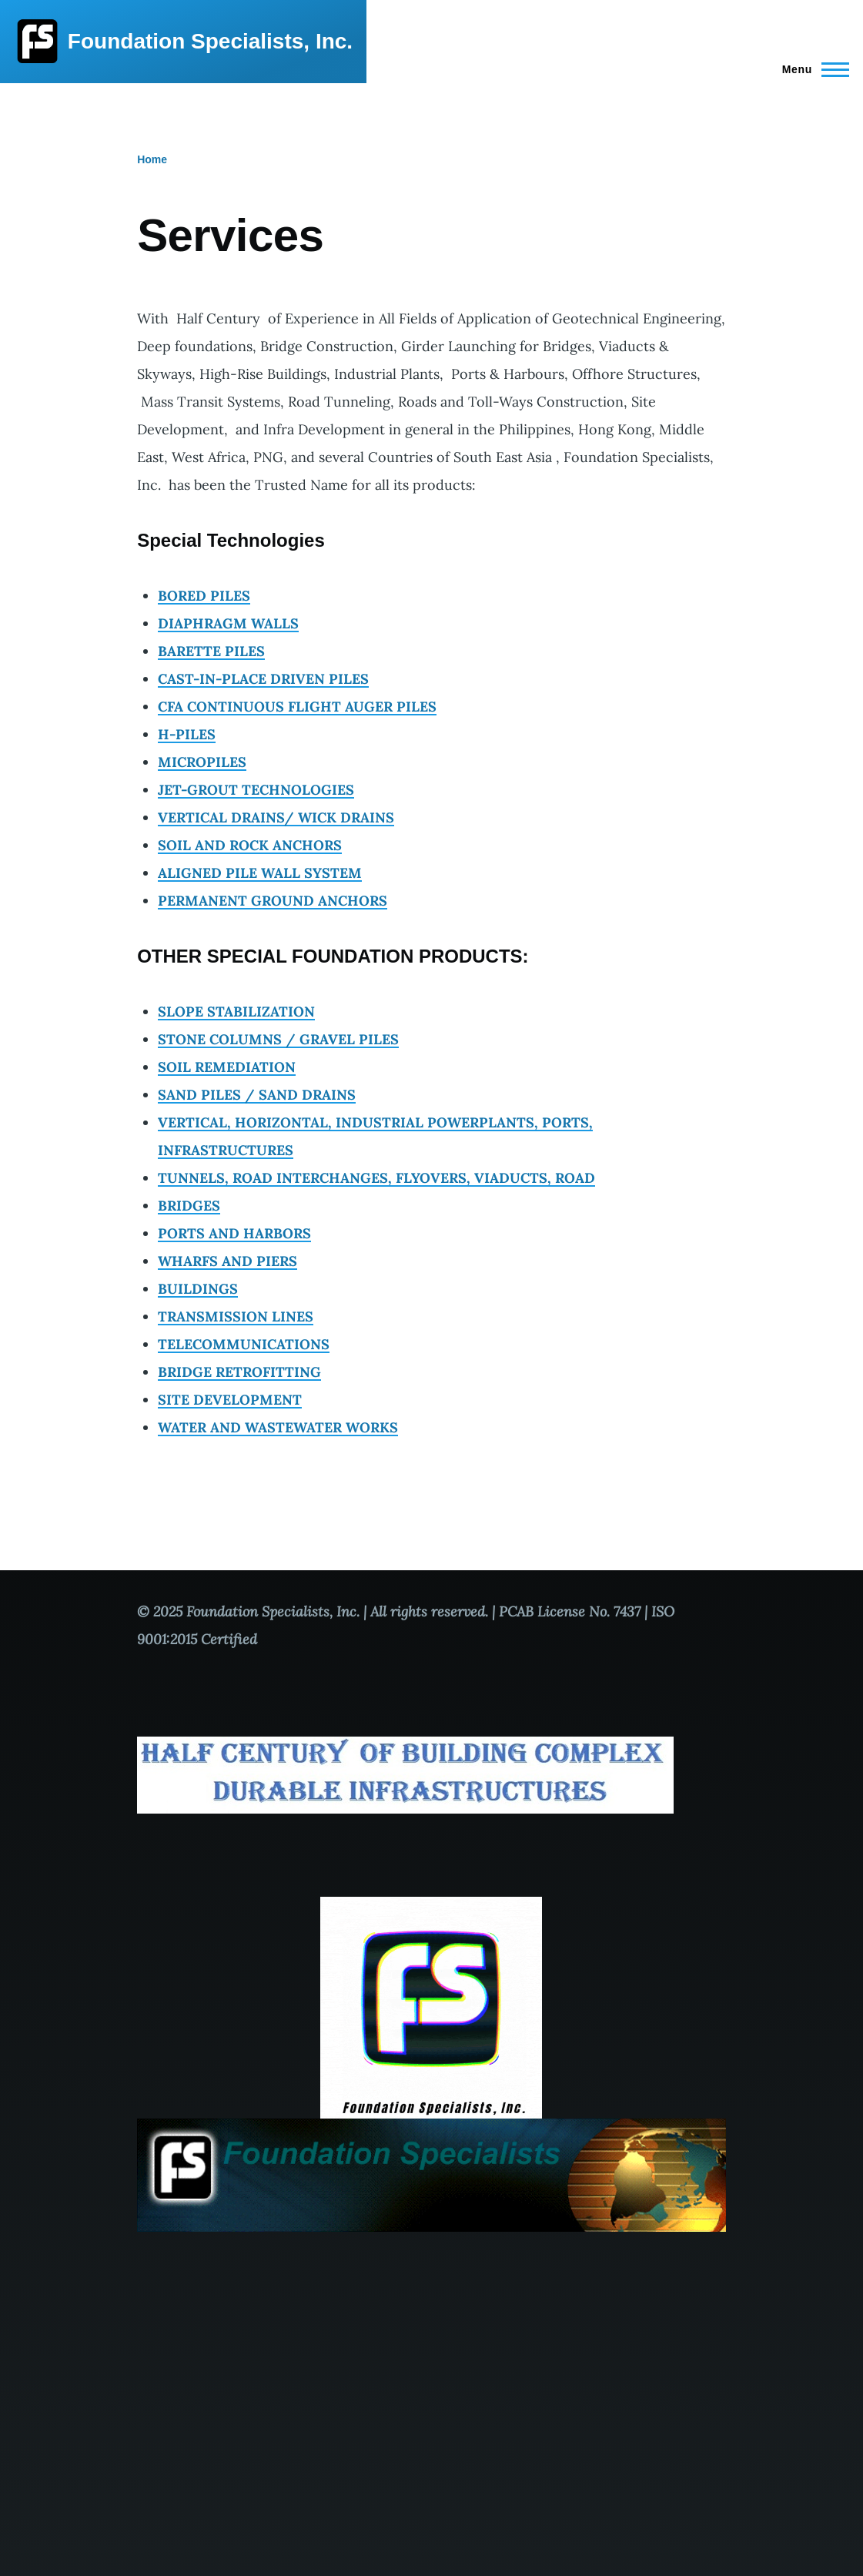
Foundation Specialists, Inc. (210, 41)
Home (152, 159)
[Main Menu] (811, 69)
